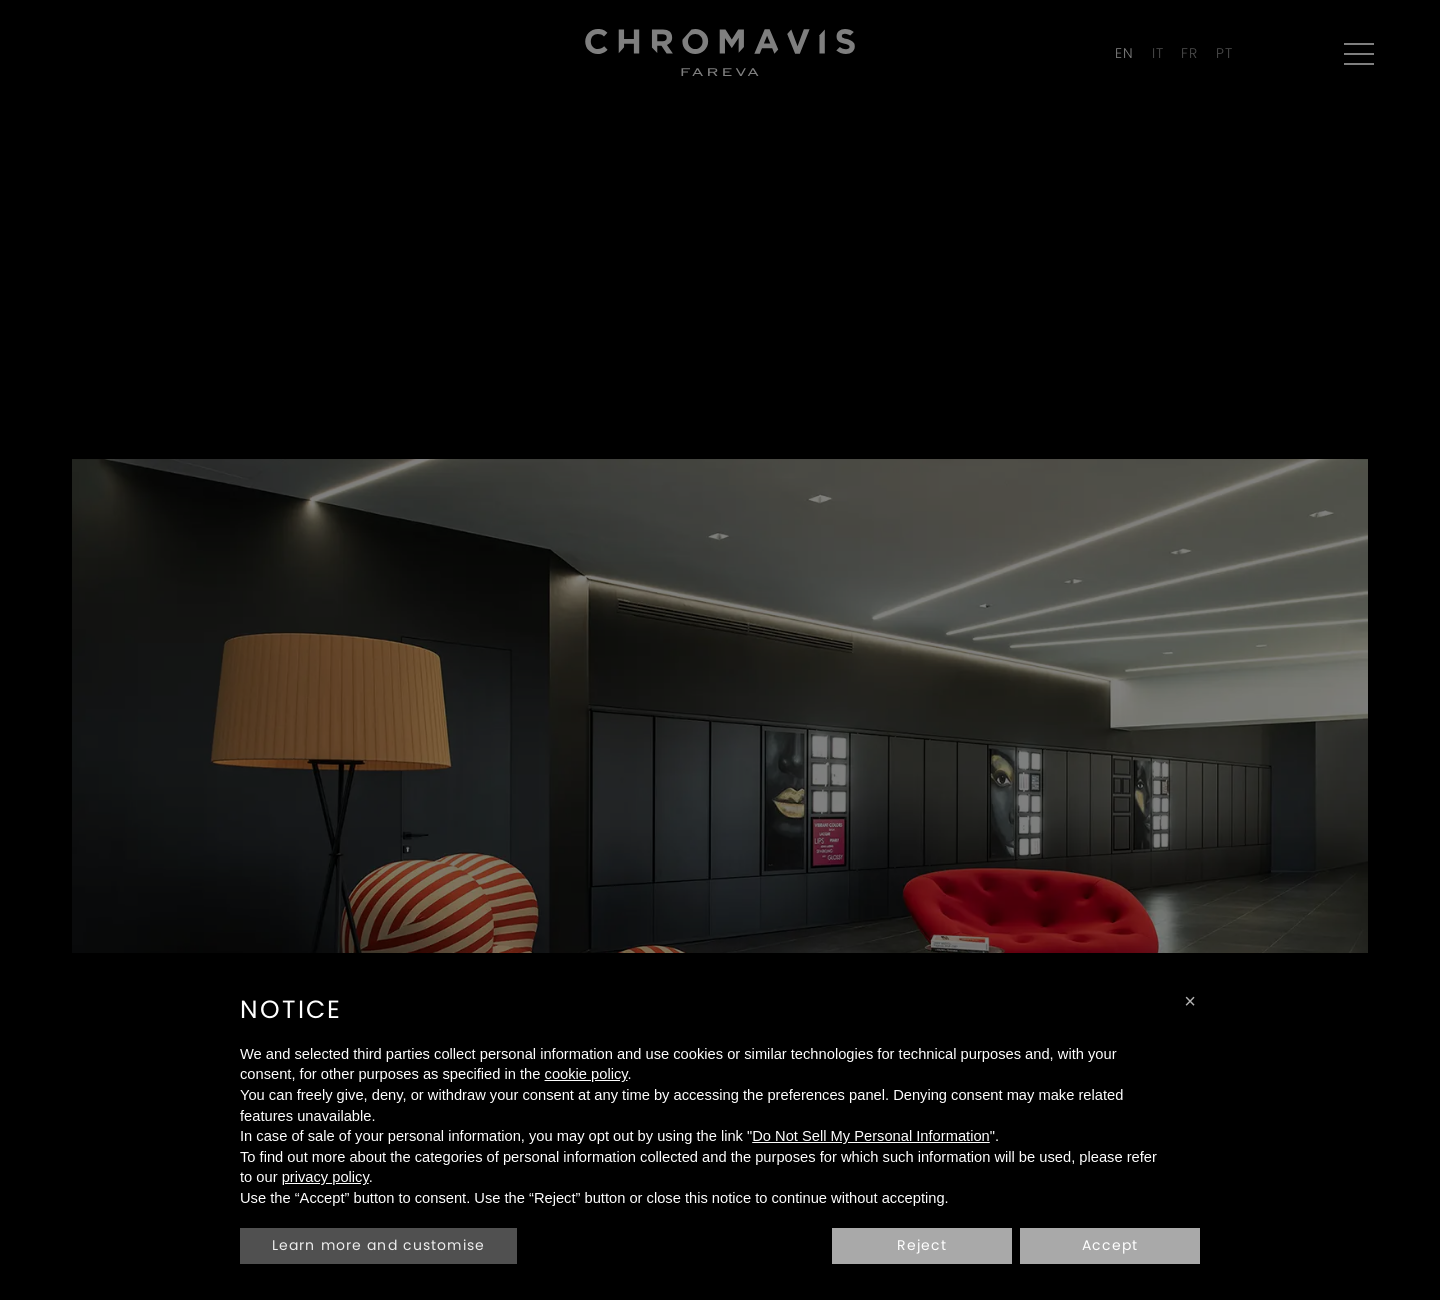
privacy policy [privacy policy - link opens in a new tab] (325, 1177)
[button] (1190, 1001)
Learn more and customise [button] (378, 1245)
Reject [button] (922, 1245)
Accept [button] (1110, 1245)
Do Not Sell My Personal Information (871, 1136)
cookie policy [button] (586, 1074)
